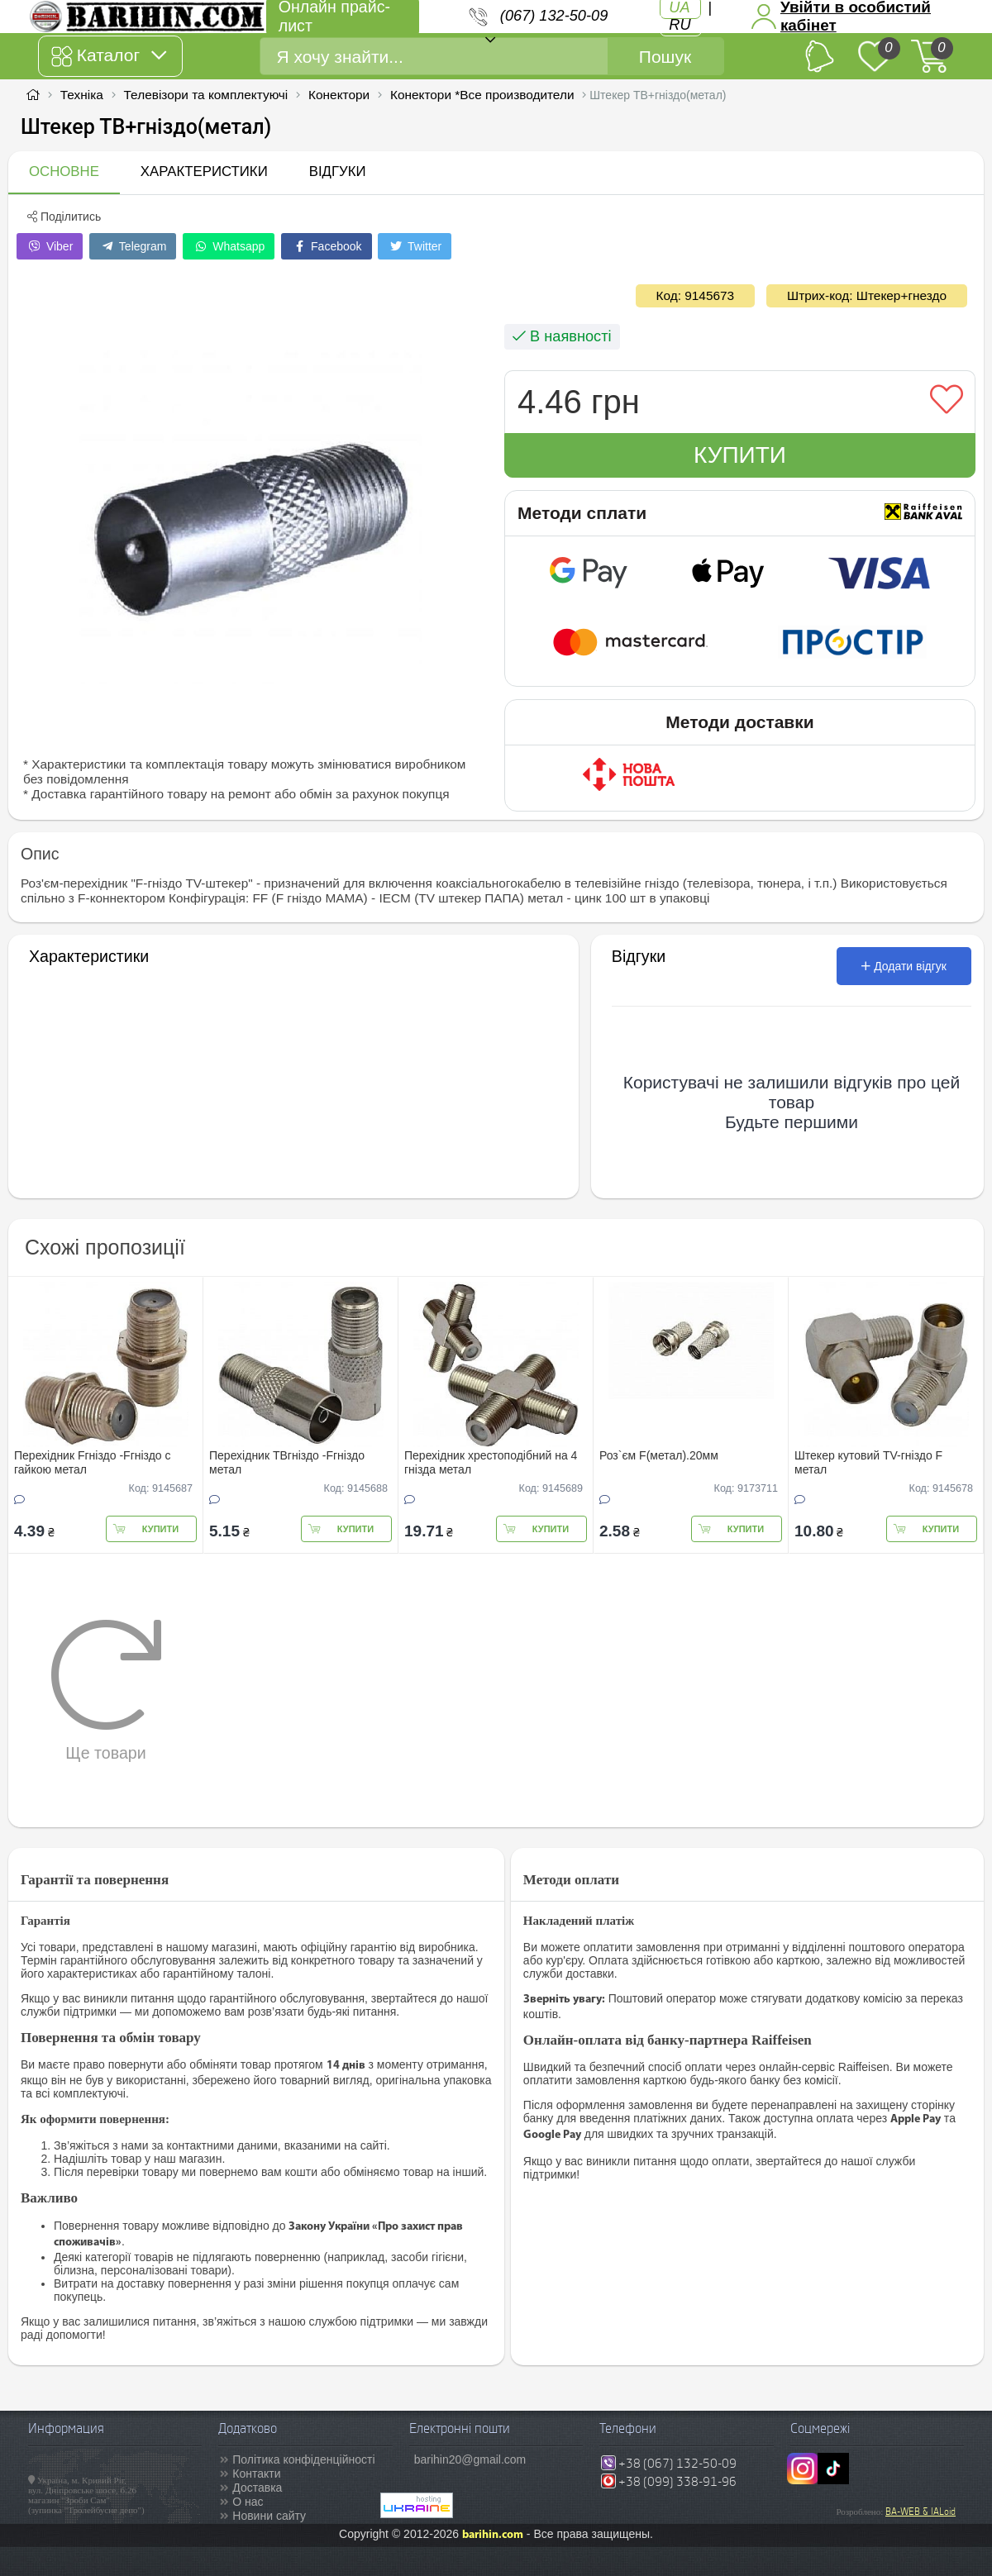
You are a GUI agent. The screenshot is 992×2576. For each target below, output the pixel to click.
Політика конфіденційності (303, 2459)
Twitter (414, 246)
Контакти (256, 2473)
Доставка (257, 2487)
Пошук (665, 56)
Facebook (326, 246)
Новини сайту (269, 2515)
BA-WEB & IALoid (920, 2511)
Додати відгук (904, 966)
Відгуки (337, 171)
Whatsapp (229, 246)
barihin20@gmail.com (470, 2459)
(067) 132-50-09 (554, 15)
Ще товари (106, 1690)
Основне (64, 171)
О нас (247, 2501)
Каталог (108, 56)
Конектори (339, 95)
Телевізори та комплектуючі (206, 95)
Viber (49, 246)
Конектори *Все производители (482, 95)
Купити (740, 455)
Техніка (81, 95)
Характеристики (204, 171)
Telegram (132, 246)
